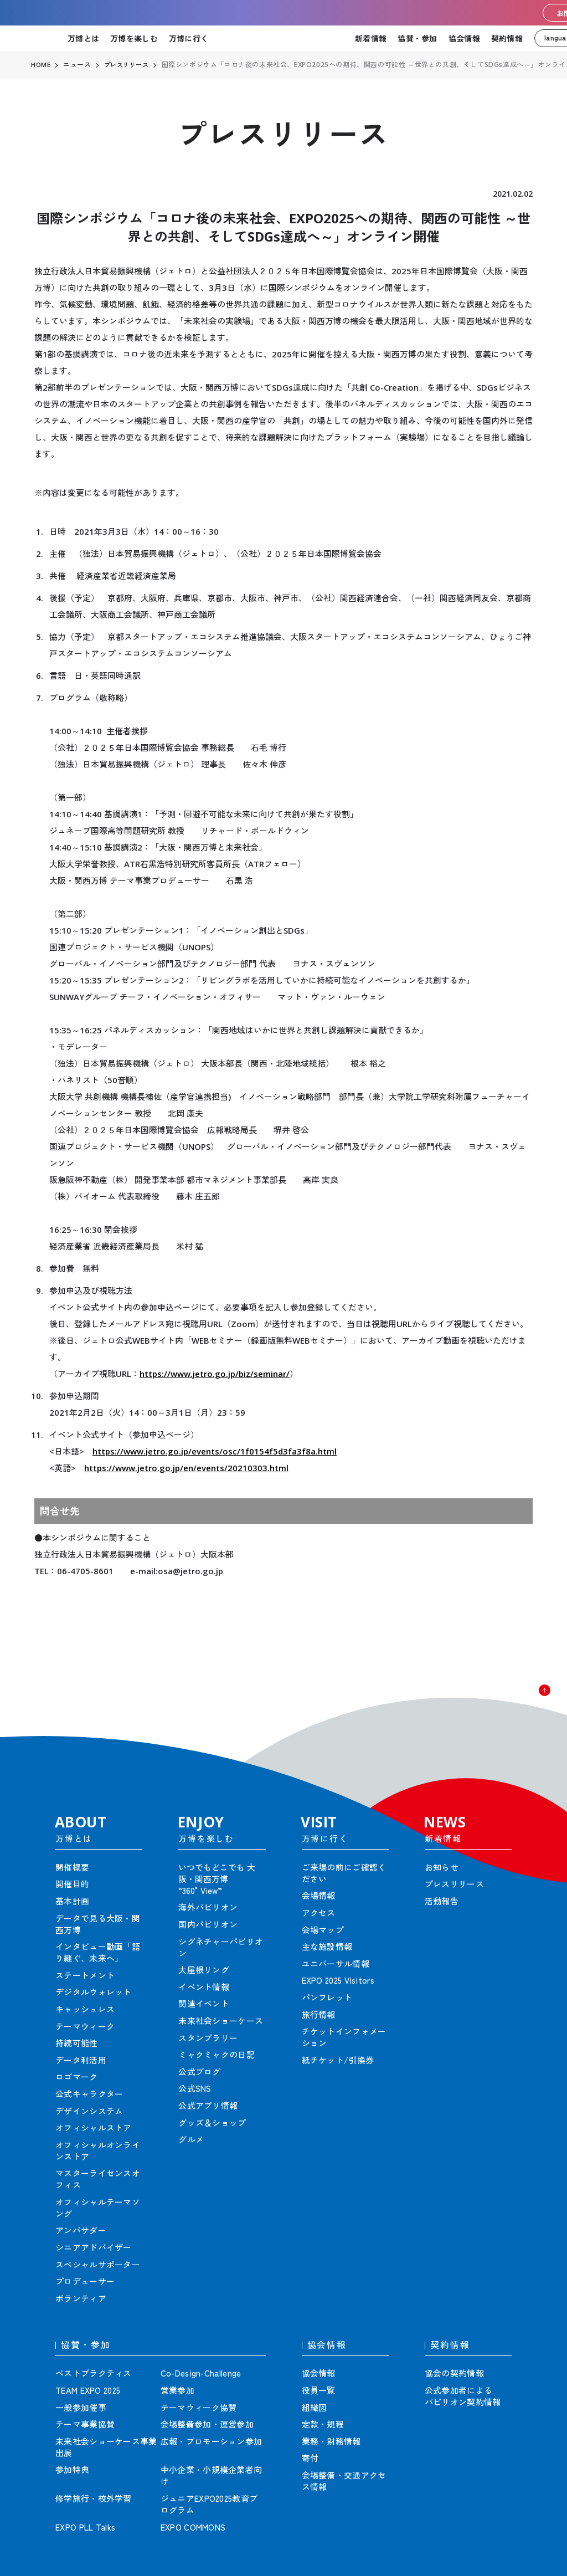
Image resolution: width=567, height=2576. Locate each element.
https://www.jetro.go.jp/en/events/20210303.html (186, 1467)
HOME (41, 64)
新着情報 (370, 38)
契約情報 (507, 38)
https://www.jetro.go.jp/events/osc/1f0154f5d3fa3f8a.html (214, 1451)
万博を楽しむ (134, 38)
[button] (533, 1701)
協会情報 (464, 38)
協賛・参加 (417, 38)
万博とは (83, 38)
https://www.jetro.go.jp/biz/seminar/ (215, 1373)
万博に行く (188, 38)
